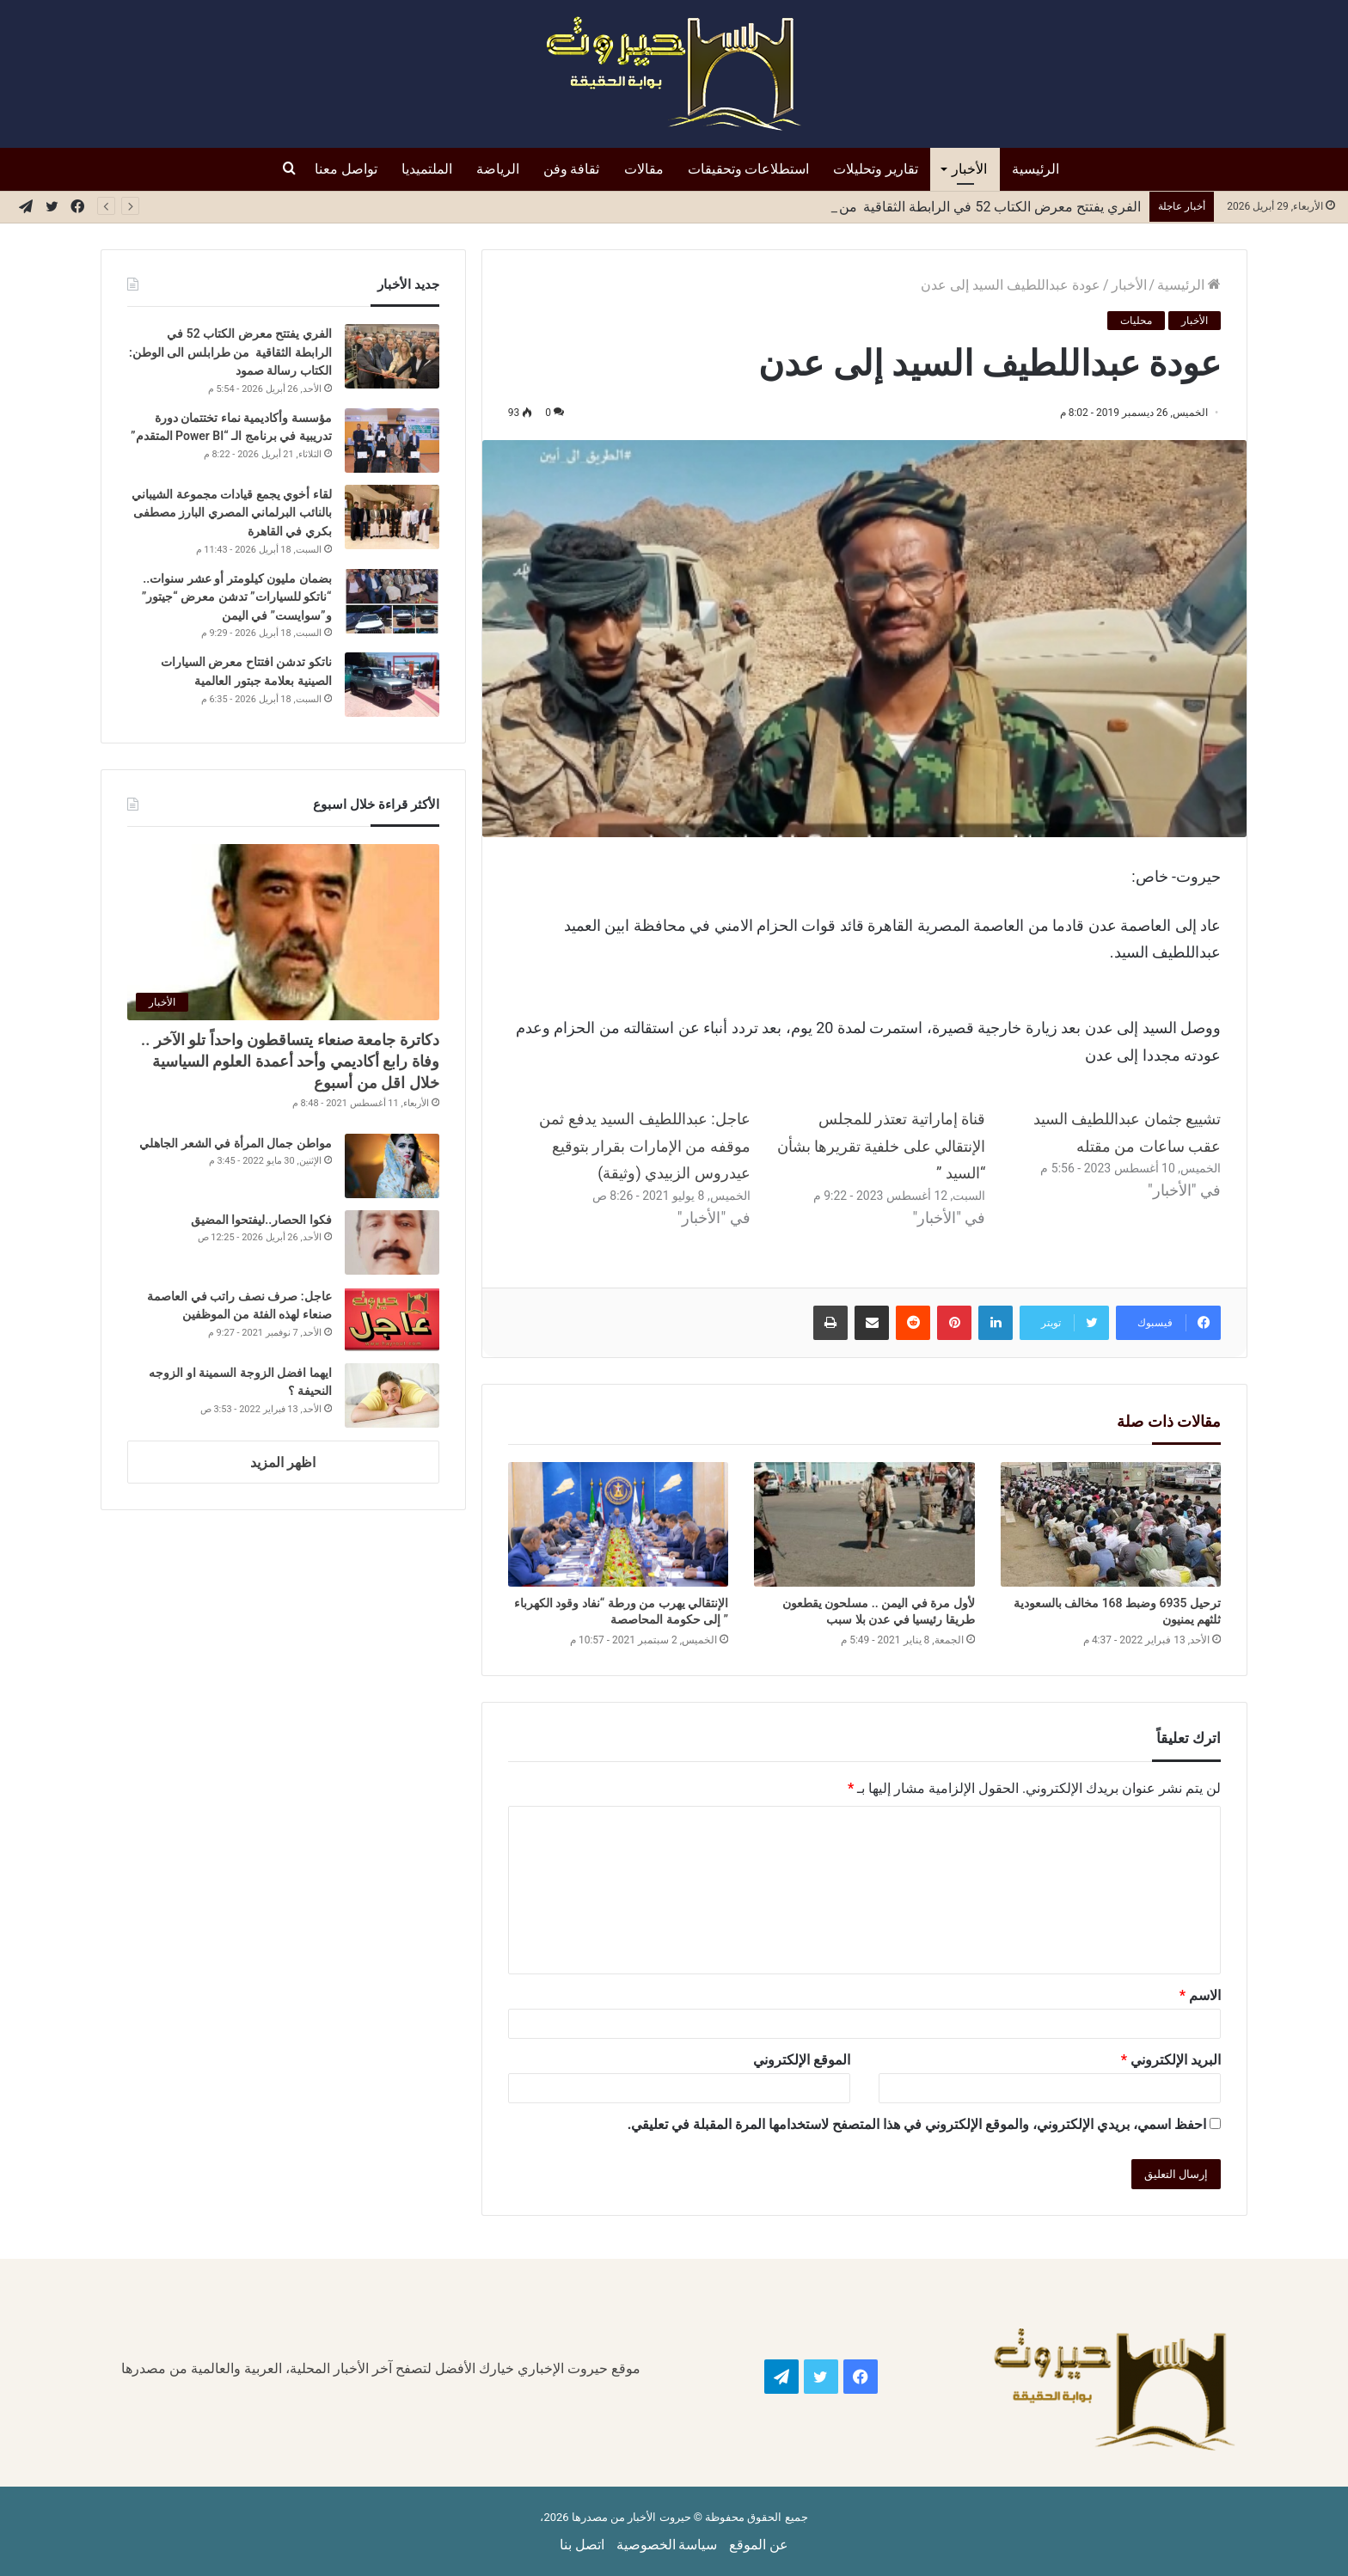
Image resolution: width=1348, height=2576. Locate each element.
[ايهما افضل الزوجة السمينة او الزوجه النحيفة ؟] (392, 1395)
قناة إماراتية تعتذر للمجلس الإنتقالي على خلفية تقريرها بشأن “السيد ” (881, 1146)
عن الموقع (758, 2544)
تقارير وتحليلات (875, 169)
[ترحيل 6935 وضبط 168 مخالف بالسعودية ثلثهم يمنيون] (1111, 1524)
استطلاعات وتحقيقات (749, 169)
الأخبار (969, 169)
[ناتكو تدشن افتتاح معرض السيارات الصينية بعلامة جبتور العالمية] (392, 684)
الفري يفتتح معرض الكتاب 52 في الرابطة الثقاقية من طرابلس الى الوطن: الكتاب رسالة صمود (230, 352)
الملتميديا (426, 169)
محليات (1136, 321)
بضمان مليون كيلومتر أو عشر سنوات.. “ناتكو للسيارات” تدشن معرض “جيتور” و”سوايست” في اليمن (237, 597)
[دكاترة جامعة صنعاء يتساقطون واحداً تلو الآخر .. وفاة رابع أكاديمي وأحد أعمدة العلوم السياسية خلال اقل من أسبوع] (283, 932)
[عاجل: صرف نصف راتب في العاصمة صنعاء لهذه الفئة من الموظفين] (392, 1319)
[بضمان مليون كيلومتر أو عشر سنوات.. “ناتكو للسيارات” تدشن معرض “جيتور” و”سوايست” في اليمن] (392, 601)
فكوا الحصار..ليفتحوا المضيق (261, 1220)
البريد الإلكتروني (1171, 2060)
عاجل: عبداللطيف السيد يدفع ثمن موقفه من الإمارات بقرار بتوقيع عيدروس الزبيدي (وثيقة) (644, 1146)
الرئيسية (1035, 169)
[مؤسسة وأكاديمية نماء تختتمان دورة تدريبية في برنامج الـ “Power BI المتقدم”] (392, 440)
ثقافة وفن (571, 169)
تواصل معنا (346, 169)
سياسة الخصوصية (667, 2544)
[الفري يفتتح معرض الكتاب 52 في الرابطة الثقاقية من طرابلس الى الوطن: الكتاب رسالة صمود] (392, 356)
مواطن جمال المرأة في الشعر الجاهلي (235, 1143)
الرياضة (497, 169)
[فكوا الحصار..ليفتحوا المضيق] (392, 1242)
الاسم (1200, 1995)
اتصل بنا (582, 2544)
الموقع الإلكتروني (801, 2060)
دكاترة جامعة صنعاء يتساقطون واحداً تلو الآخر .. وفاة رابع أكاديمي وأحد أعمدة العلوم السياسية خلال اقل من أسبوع (290, 1061)
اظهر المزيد (283, 1462)
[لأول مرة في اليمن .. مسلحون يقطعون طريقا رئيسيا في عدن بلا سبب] (864, 1524)
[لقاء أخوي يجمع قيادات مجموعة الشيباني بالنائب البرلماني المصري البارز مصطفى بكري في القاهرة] (392, 517)
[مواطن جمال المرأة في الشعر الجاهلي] (392, 1166)
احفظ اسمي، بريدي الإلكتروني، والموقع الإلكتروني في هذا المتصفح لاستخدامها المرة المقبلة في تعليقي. (917, 2124)
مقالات (644, 169)
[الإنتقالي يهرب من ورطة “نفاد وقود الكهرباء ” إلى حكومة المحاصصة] (618, 1524)
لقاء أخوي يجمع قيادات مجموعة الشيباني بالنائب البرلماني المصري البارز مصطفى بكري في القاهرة (231, 512)
